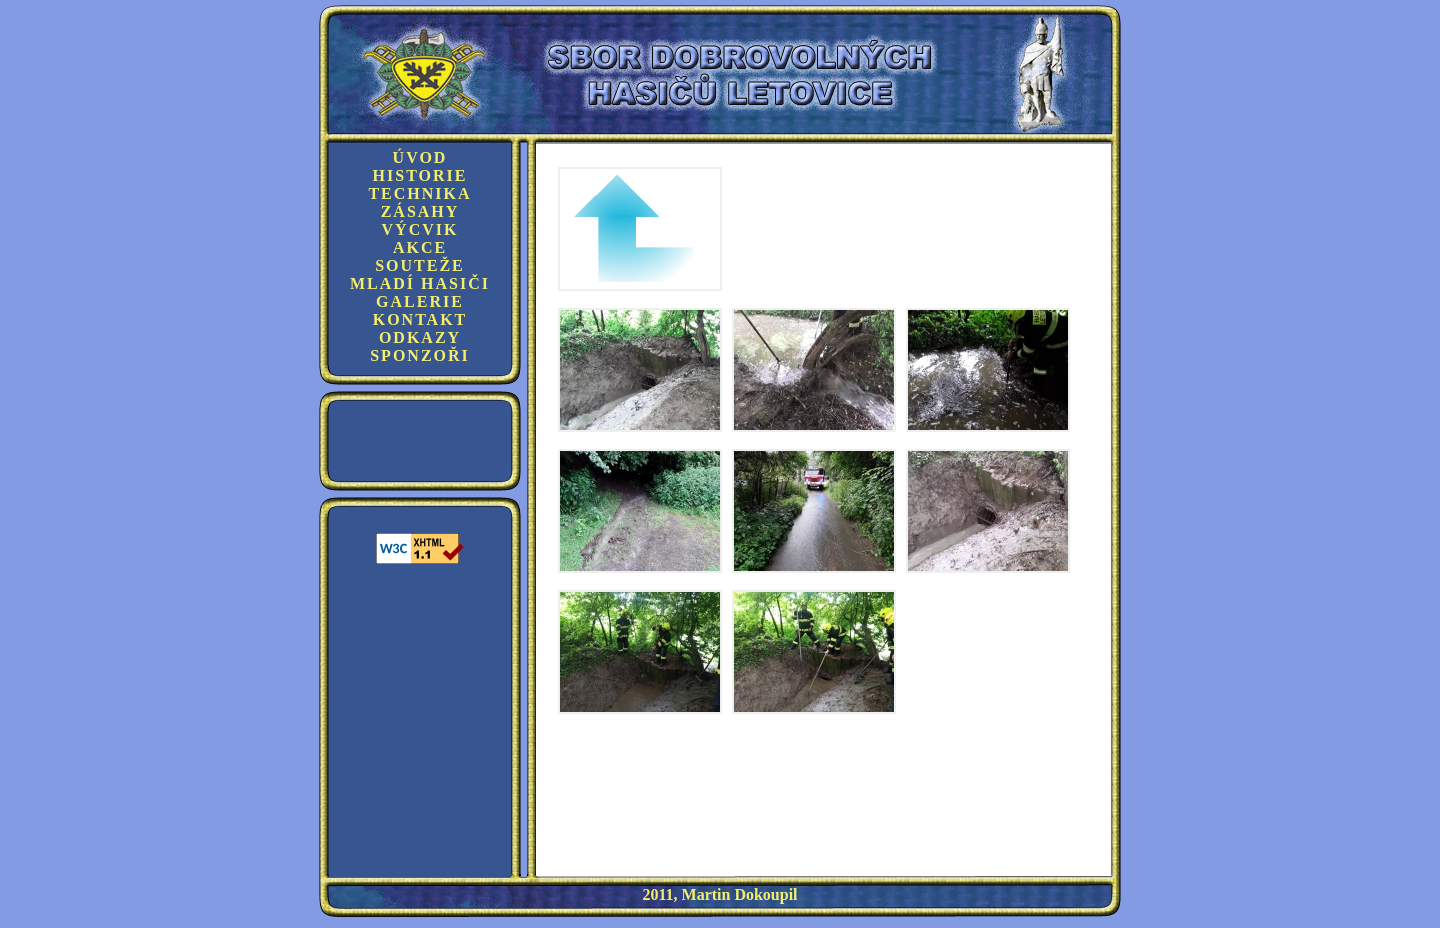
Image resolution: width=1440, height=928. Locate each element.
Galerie (420, 301)
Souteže (420, 265)
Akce (420, 247)
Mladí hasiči (420, 283)
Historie (420, 175)
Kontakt (420, 319)
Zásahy (420, 211)
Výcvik (420, 229)
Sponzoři (420, 355)
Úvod (420, 157)
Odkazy (420, 337)
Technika (419, 193)
